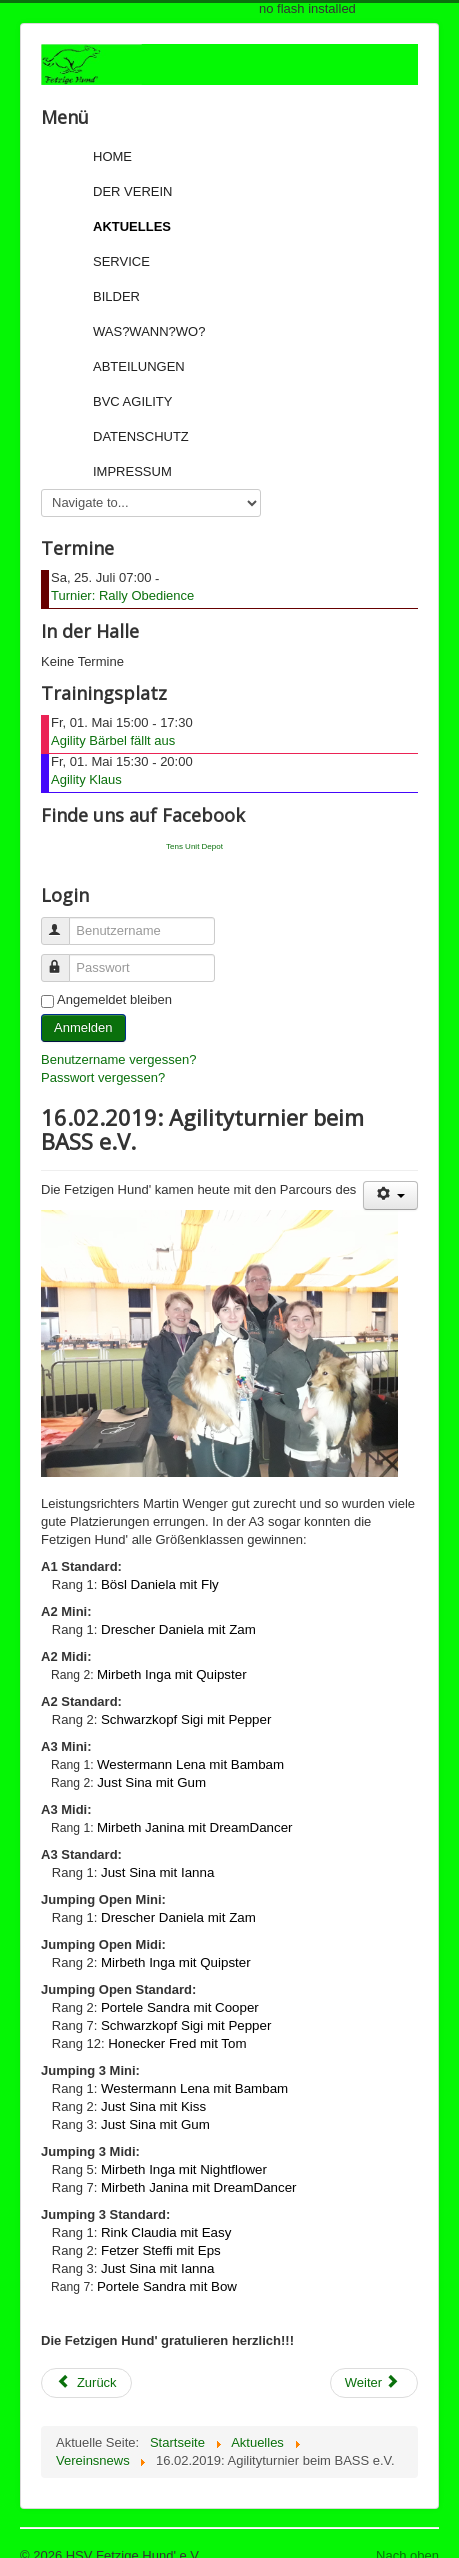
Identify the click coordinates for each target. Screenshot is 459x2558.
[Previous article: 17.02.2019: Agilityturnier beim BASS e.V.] (86, 2383)
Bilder (116, 296)
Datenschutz (141, 436)
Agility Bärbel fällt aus (113, 740)
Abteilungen (139, 366)
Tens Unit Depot (194, 846)
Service (121, 261)
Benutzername (64, 922)
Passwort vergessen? (103, 1077)
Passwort (64, 959)
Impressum (132, 471)
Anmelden (83, 1027)
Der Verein (132, 191)
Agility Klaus (86, 779)
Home (112, 156)
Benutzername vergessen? (118, 1059)
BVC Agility (132, 401)
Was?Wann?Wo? (149, 331)
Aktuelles (132, 226)
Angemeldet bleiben (114, 999)
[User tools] (390, 1195)
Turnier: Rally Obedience (122, 595)
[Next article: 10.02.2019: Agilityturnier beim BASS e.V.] (374, 2383)
